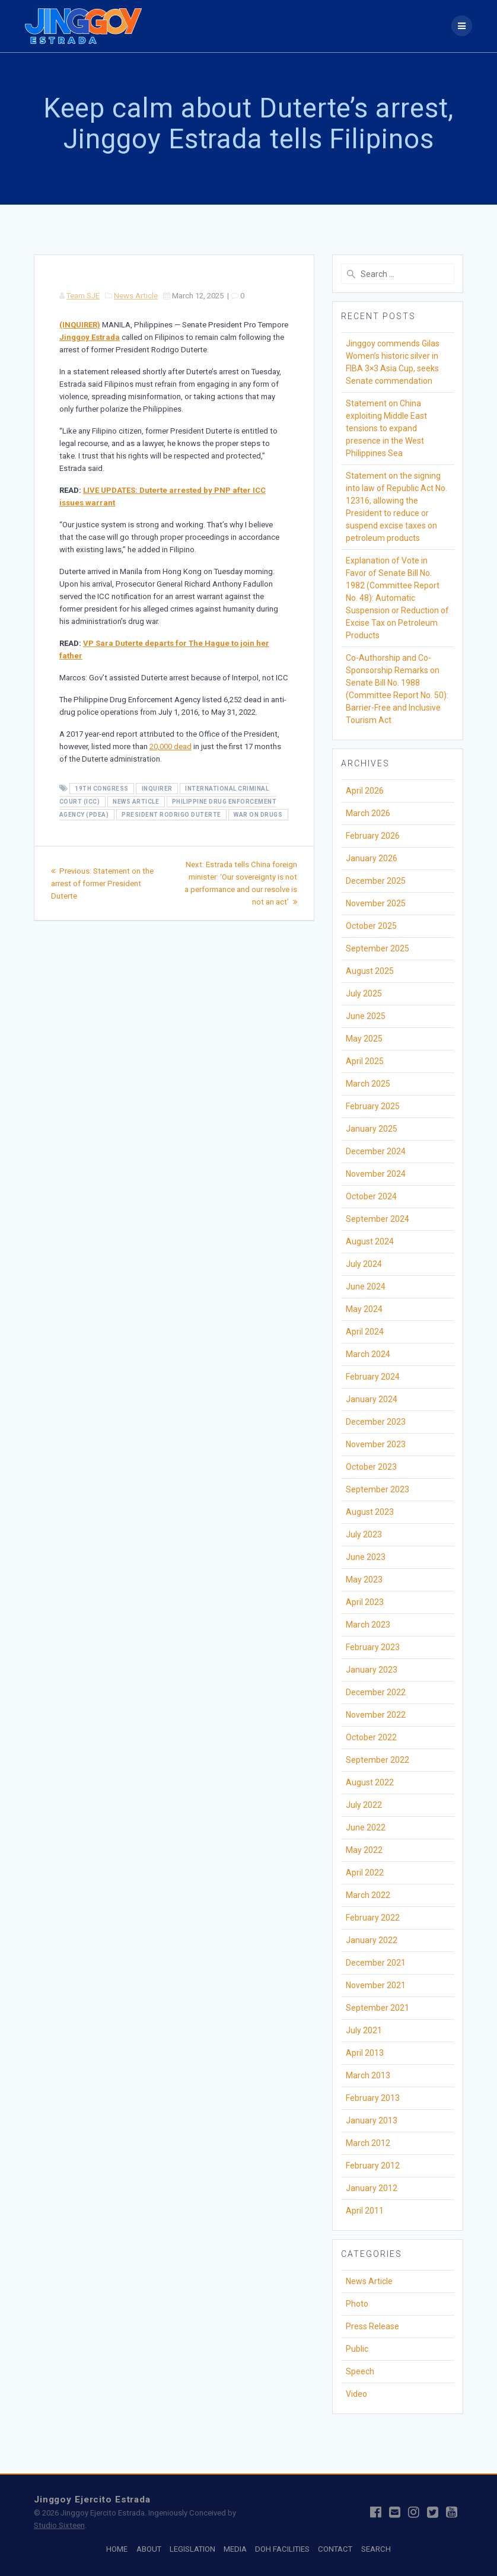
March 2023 (368, 1624)
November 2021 (376, 1985)
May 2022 (364, 1850)
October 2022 (371, 1737)
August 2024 (370, 1241)
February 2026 (373, 835)
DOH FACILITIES (282, 2549)
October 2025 (371, 926)
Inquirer (157, 788)
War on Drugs (258, 814)
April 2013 (365, 2053)
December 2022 (376, 1692)
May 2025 (364, 1038)
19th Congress (102, 788)
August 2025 (370, 971)
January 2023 (371, 1669)
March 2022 (368, 1895)
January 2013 (371, 2120)
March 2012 (368, 2143)
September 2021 (377, 2008)
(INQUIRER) (79, 324)
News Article (136, 295)
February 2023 (373, 1647)
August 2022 (370, 1782)
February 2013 (373, 2098)
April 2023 (365, 1602)
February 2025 (373, 1106)
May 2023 (364, 1579)
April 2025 (365, 1061)
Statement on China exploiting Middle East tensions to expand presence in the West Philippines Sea (386, 428)
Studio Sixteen (59, 2525)
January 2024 (371, 1399)
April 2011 (365, 2210)
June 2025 (366, 1016)
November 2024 (376, 1174)
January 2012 (371, 2188)
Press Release (372, 2326)
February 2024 (373, 1376)
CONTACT (335, 2549)
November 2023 (376, 1444)
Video (356, 2394)
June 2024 (366, 1286)
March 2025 (368, 1083)
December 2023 (376, 1421)
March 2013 (368, 2075)
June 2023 (366, 1557)
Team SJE (83, 295)
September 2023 (377, 1489)
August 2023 (370, 1512)
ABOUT (148, 2549)
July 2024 (364, 1264)
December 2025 (376, 881)
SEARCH (376, 2549)
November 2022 (376, 1715)
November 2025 (376, 903)
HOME (117, 2549)
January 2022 (371, 1940)
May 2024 (364, 1309)
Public (357, 2349)
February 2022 (373, 1917)
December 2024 (376, 1151)
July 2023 (364, 1534)
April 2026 (365, 790)
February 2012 (373, 2165)
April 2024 (365, 1331)
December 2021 (376, 1962)
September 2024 (377, 1219)
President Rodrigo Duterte (171, 814)
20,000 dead (170, 746)
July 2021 (364, 2030)
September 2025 (377, 948)
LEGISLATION (192, 2549)
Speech (360, 2371)
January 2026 (371, 858)
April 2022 (365, 1872)
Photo (357, 2303)
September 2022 (377, 1760)
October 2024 (371, 1196)
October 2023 (371, 1467)
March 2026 (368, 813)
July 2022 (364, 1805)
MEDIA (235, 2549)
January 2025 (371, 1128)
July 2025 (364, 993)
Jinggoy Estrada (89, 337)
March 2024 (368, 1354)
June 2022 (366, 1827)
